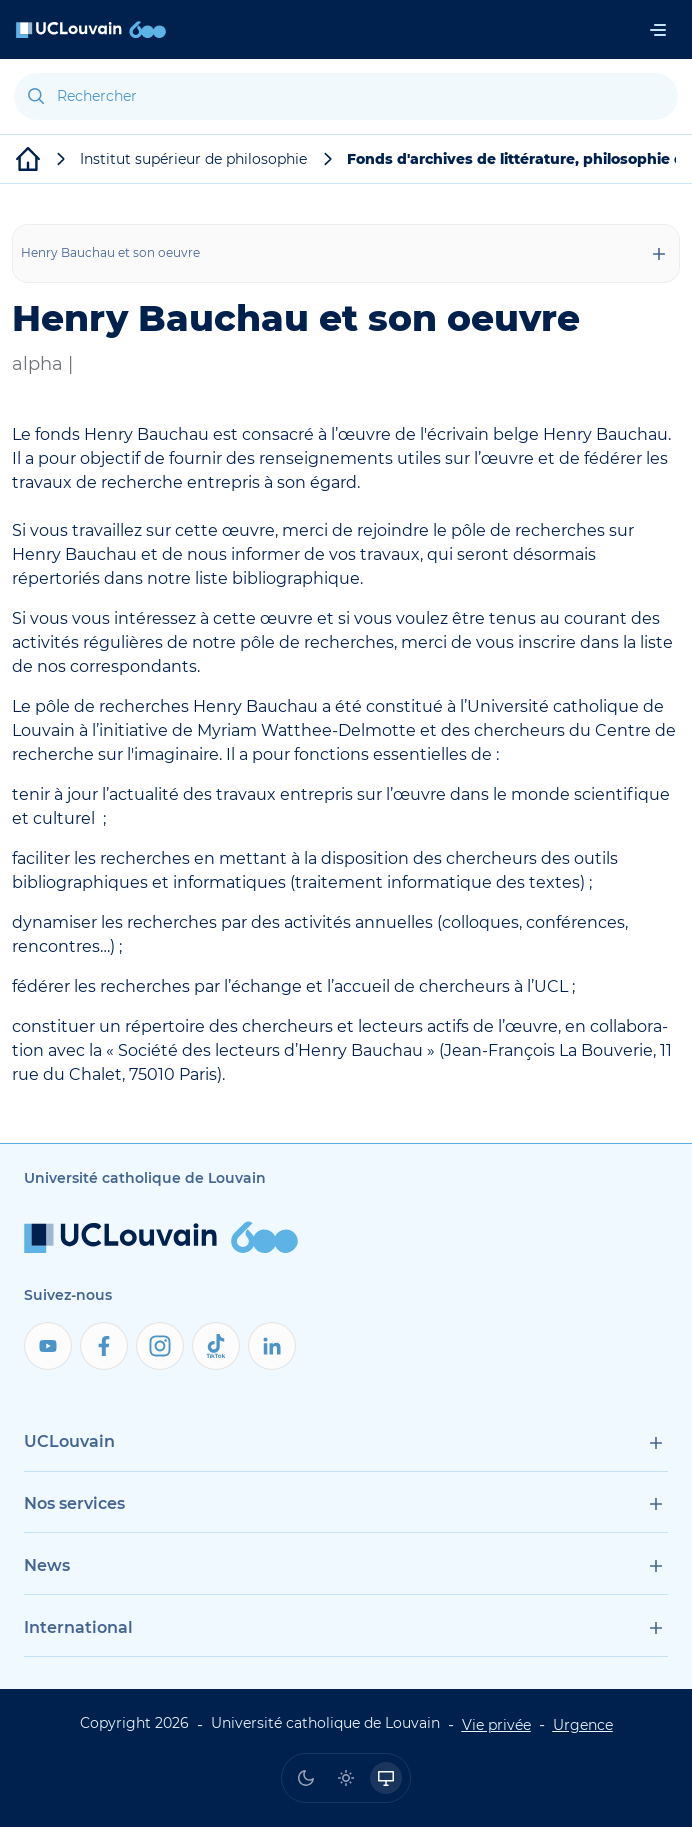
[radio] (306, 1778)
